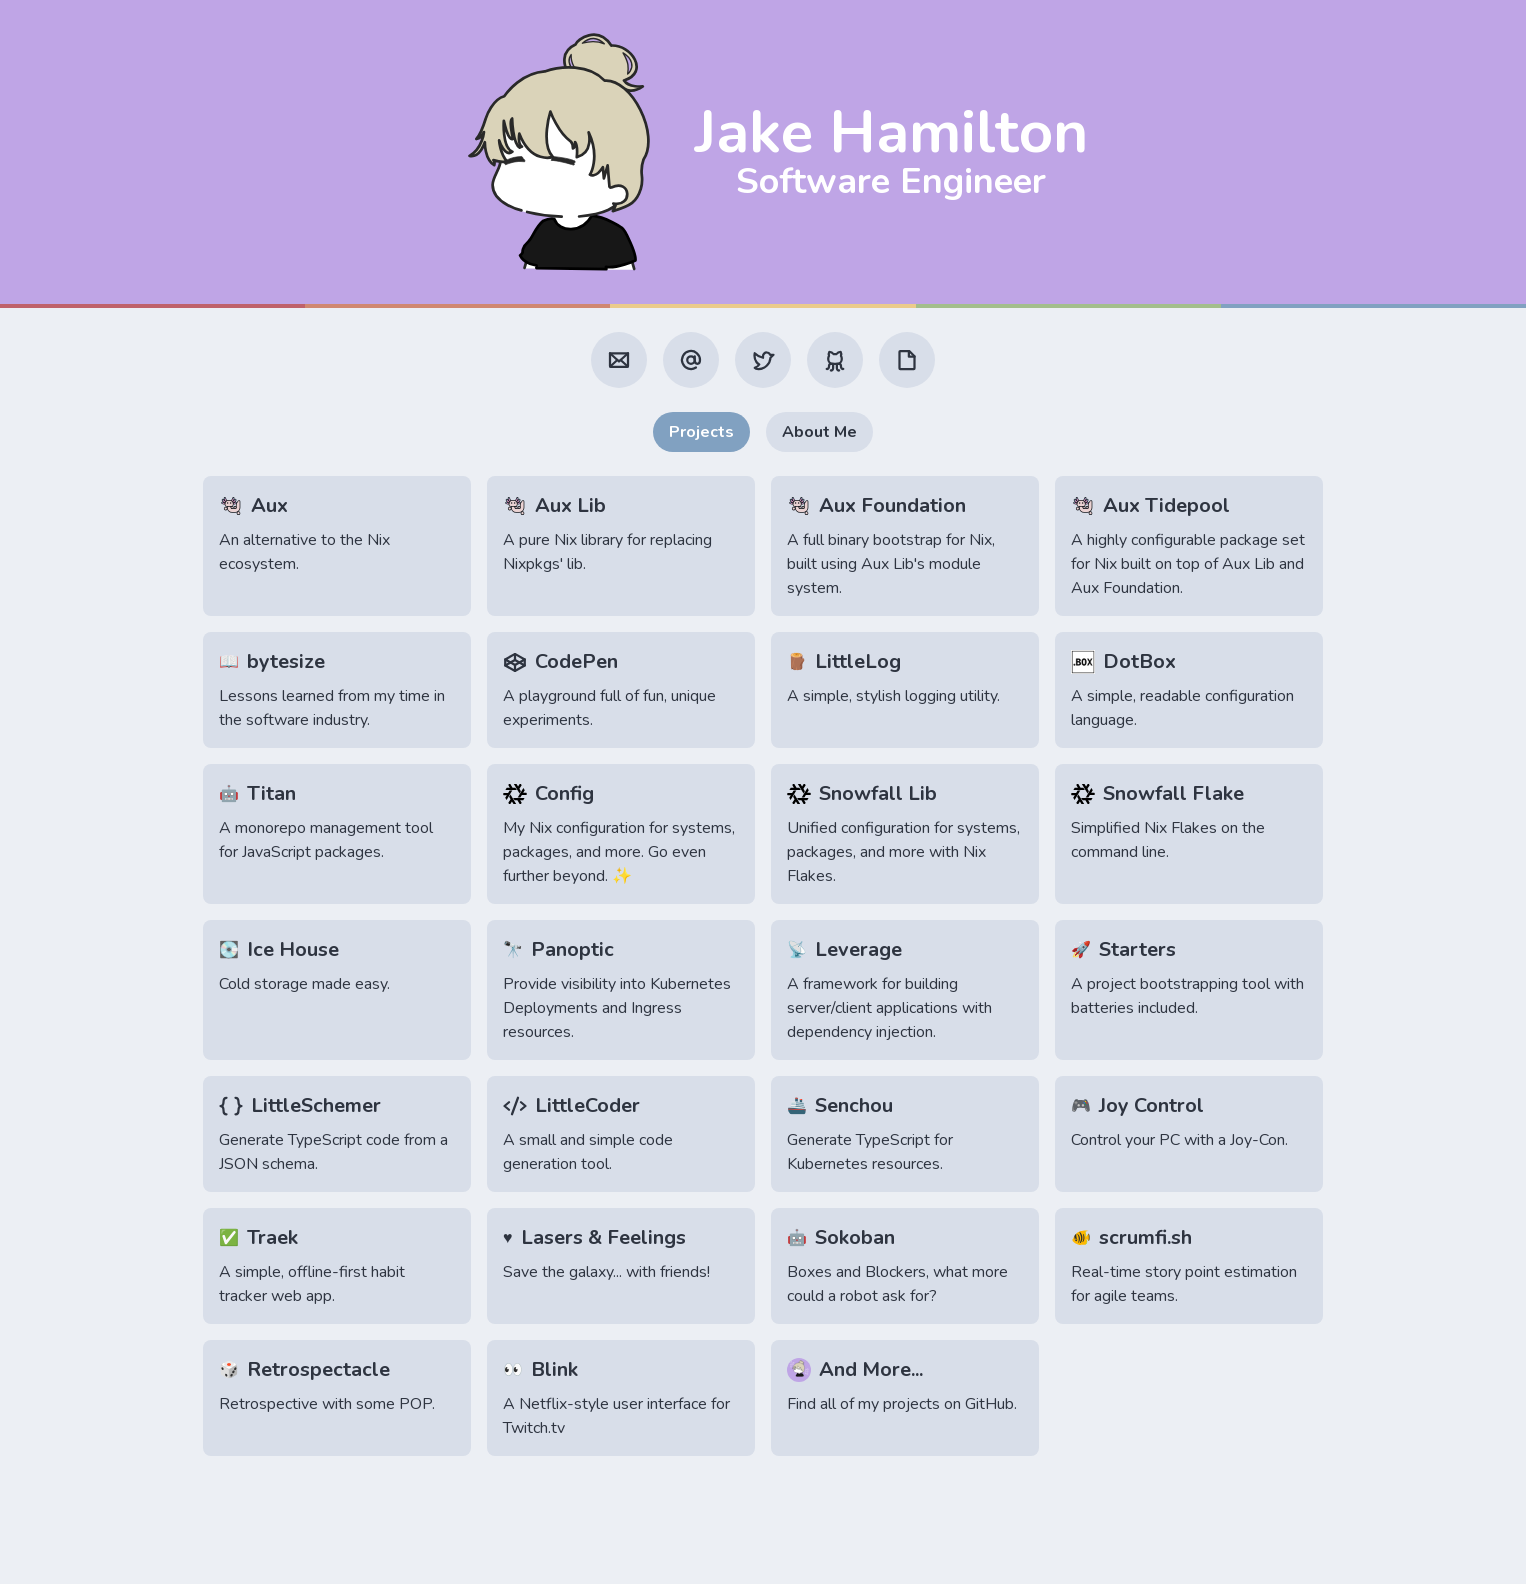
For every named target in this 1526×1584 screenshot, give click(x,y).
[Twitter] (763, 360)
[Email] (619, 360)
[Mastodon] (691, 360)
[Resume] (907, 360)
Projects (701, 432)
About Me (819, 432)
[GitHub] (835, 360)
